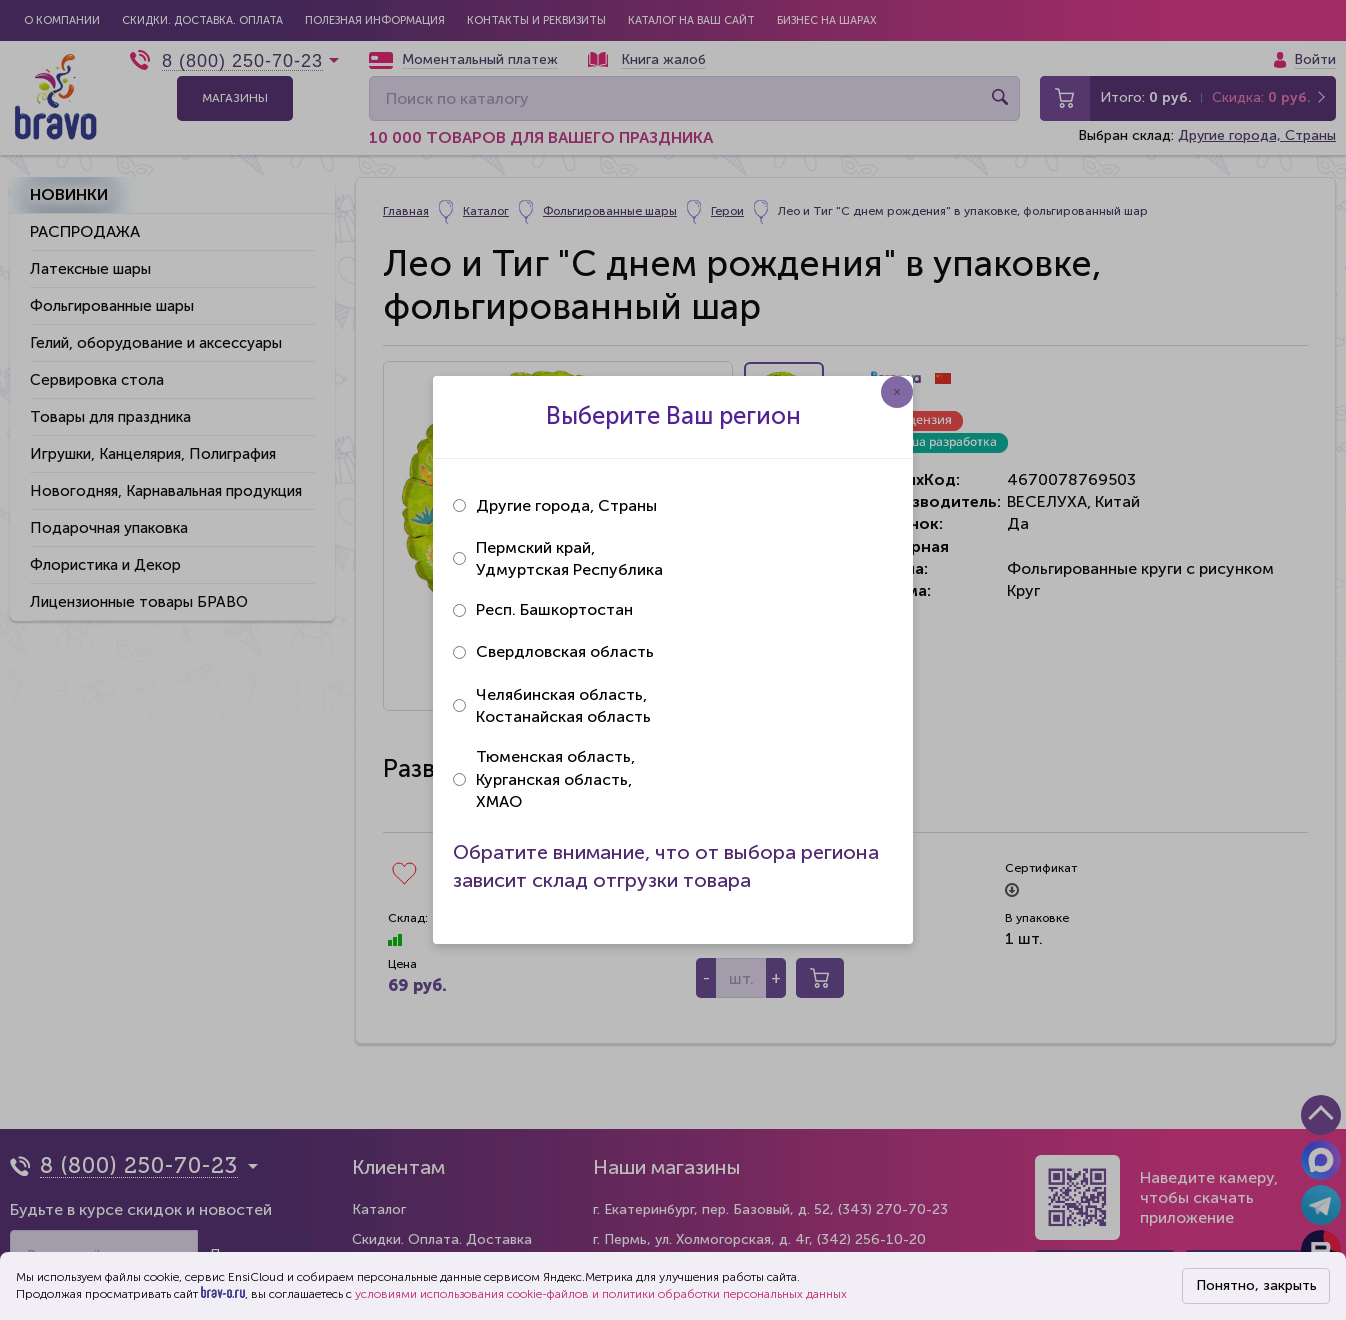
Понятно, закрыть (1256, 1285)
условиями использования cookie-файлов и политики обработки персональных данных (601, 1294)
